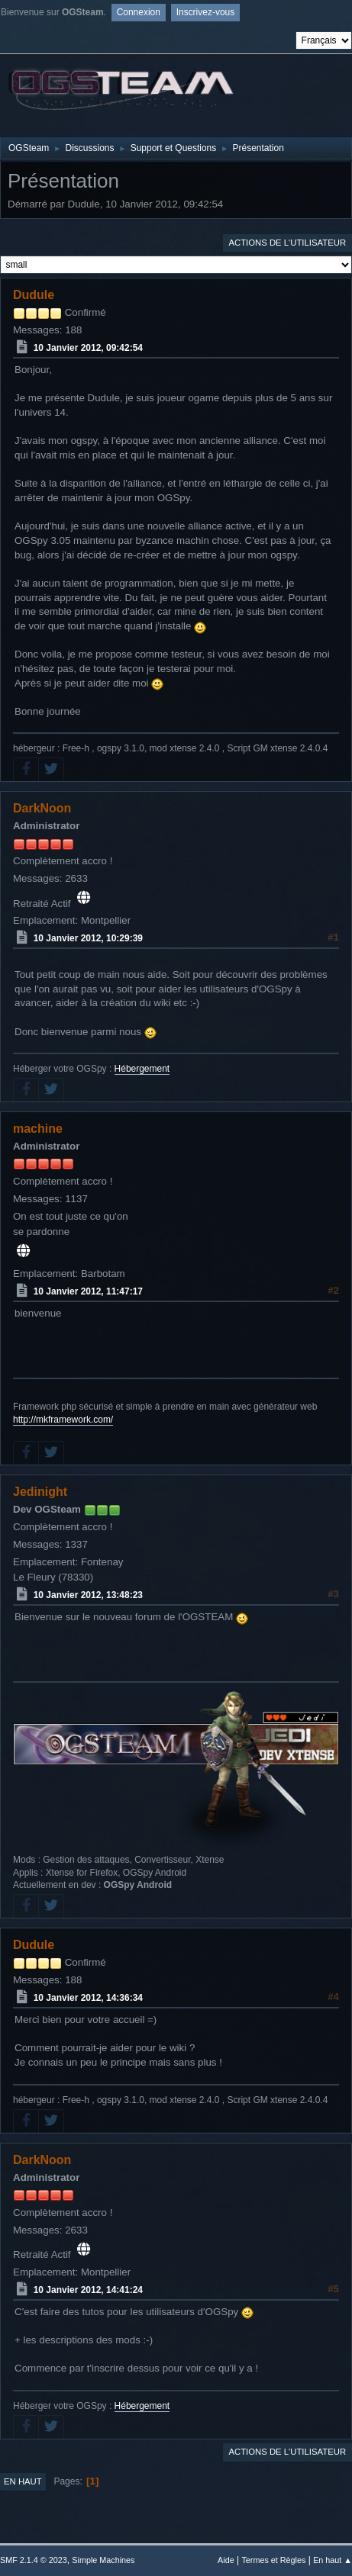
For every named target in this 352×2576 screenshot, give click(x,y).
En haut (23, 2481)
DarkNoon (42, 808)
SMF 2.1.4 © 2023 (33, 2560)
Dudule (33, 294)
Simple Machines (103, 2560)
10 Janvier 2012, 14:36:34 (88, 1997)
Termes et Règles (273, 2560)
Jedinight (40, 1491)
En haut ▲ (332, 2560)
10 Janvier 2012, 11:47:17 (88, 1291)
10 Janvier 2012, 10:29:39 (88, 938)
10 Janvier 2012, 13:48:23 (88, 1595)
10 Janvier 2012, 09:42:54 (88, 348)
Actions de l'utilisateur (287, 242)
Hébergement (142, 1068)
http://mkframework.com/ (63, 1419)
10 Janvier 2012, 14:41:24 (88, 2290)
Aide (226, 2560)
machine (38, 1128)
